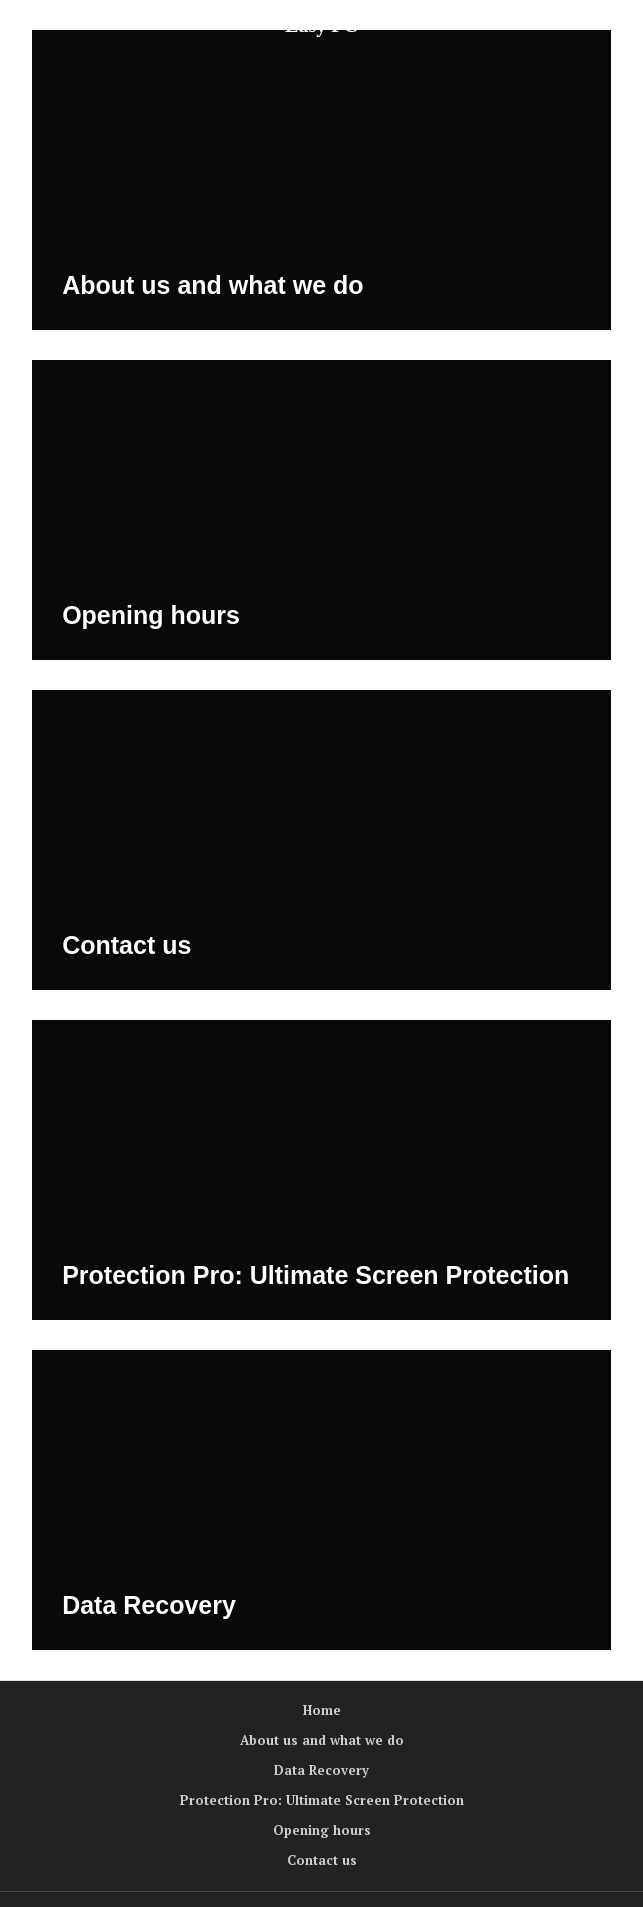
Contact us (126, 945)
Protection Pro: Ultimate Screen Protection (315, 1275)
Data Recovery (149, 1605)
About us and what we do (212, 285)
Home (322, 1710)
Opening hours (151, 615)
